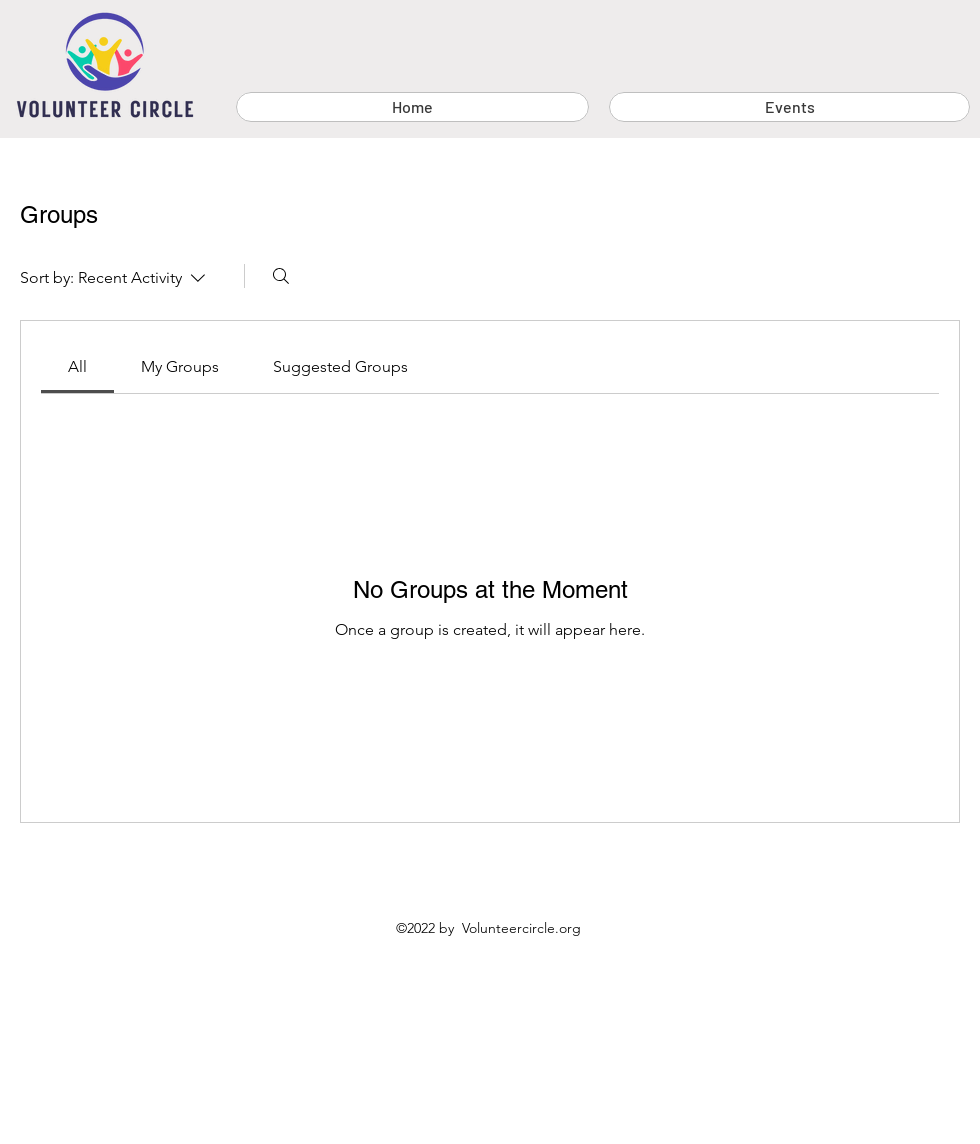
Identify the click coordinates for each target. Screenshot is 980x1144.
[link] (77, 366)
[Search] (281, 276)
